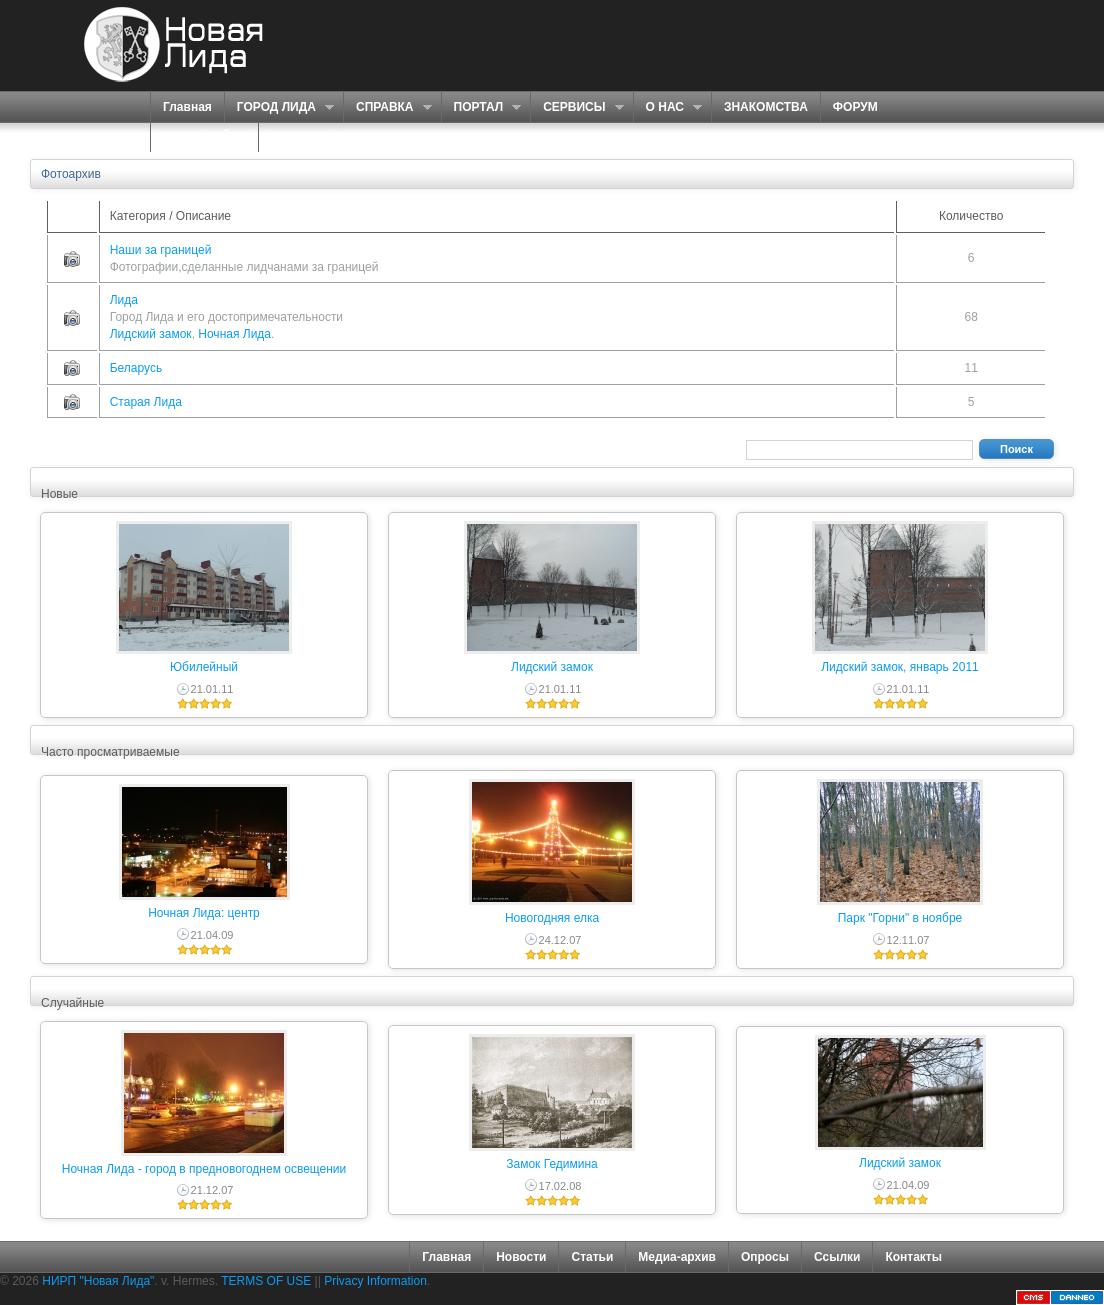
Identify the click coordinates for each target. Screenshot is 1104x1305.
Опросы (765, 1257)
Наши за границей (161, 250)
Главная (187, 107)
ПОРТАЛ (481, 107)
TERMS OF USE (266, 1281)
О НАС (667, 107)
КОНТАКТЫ (304, 137)
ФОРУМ (855, 107)
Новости (521, 1257)
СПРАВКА (387, 107)
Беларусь (136, 368)
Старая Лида (146, 402)
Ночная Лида (234, 334)
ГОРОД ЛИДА (279, 107)
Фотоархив (71, 174)
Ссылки (837, 1257)
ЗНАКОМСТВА (766, 107)
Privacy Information (375, 1281)
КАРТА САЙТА (204, 137)
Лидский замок (151, 334)
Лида (124, 300)
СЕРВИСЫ (576, 107)
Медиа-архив (677, 1257)
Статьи (592, 1257)
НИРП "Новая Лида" (98, 1281)
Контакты (913, 1257)
